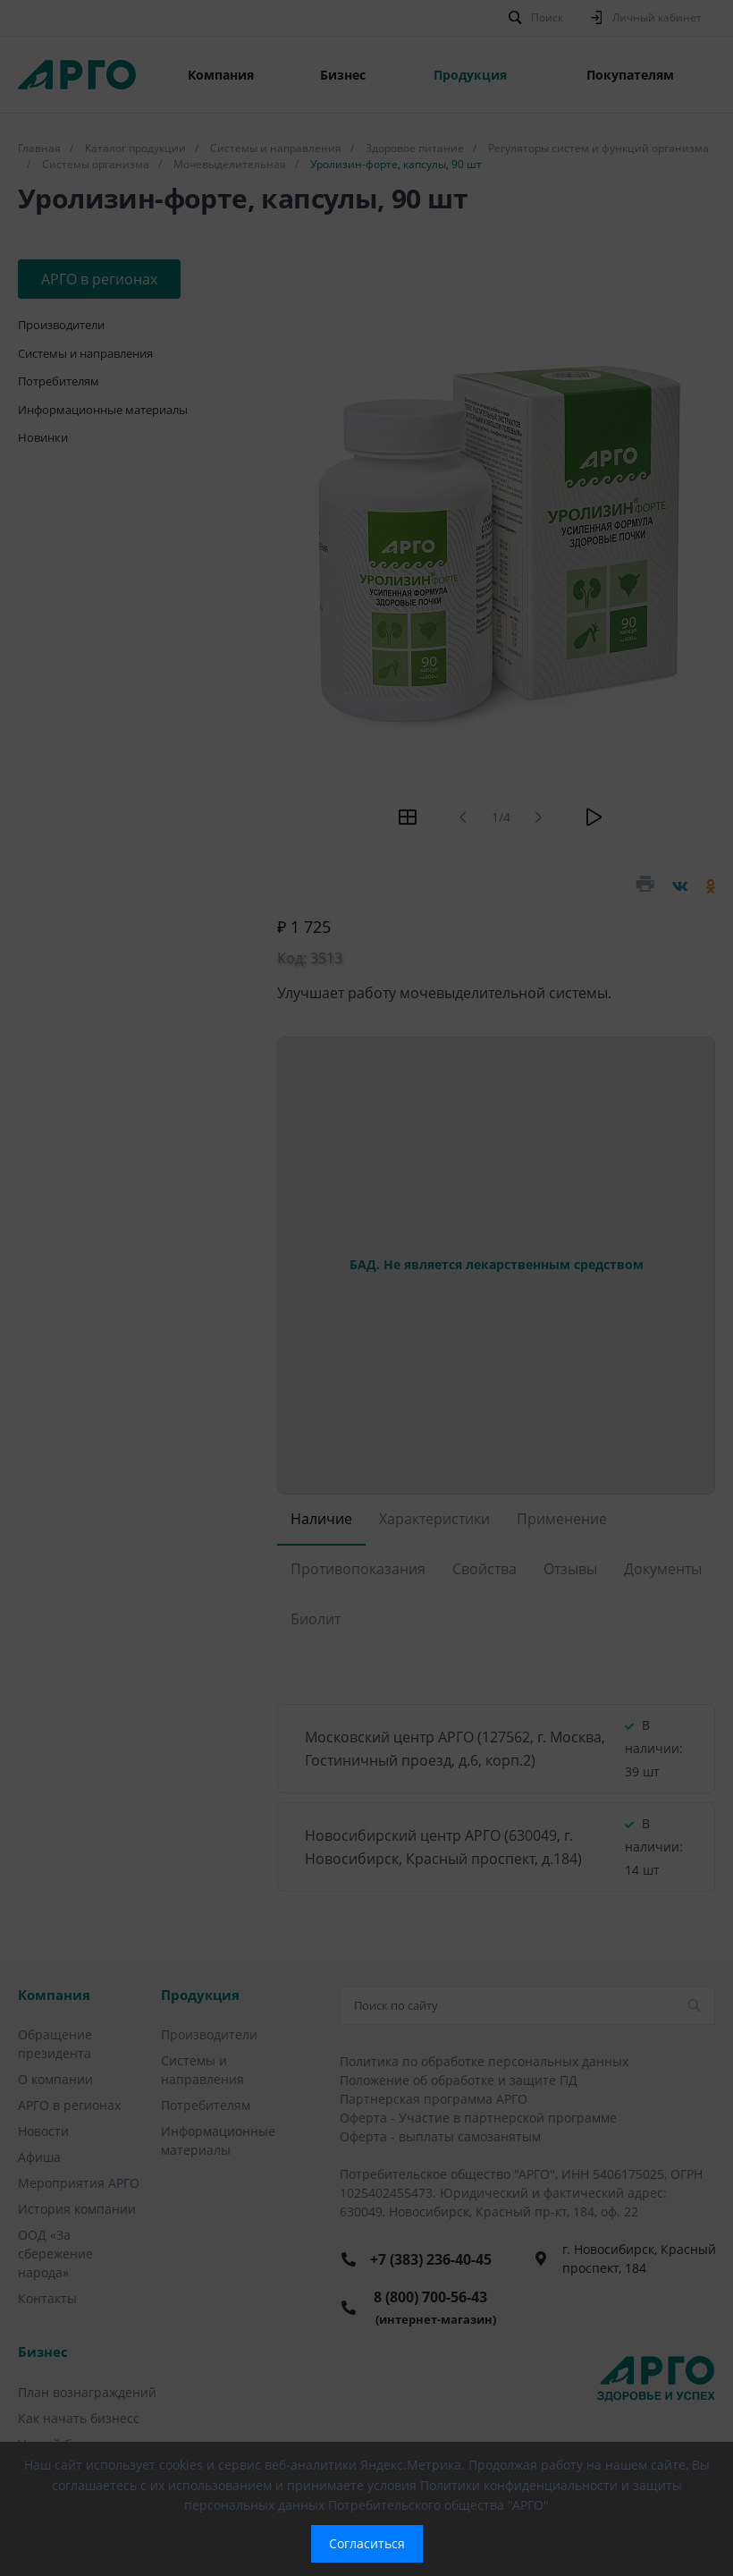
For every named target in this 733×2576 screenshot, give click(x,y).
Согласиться (367, 2543)
